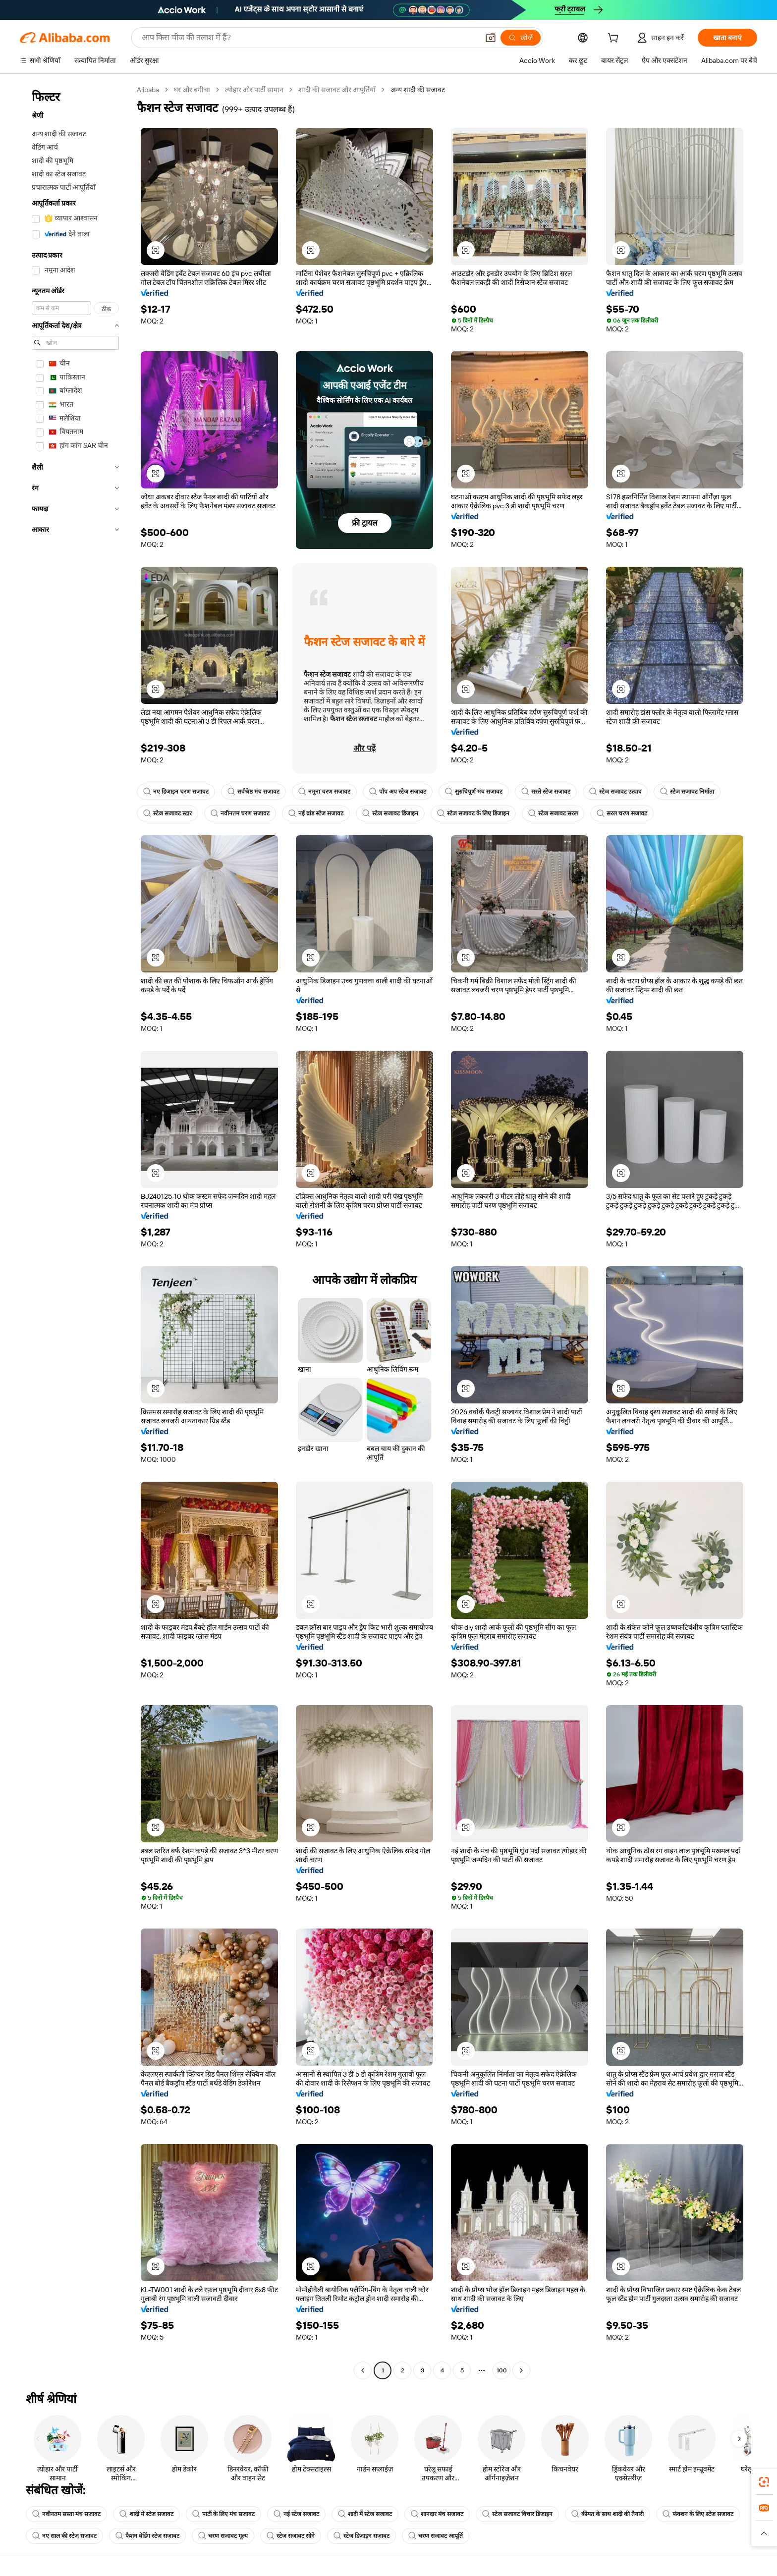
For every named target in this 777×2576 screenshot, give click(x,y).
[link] (764, 2482)
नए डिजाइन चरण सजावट (176, 792)
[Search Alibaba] (309, 37)
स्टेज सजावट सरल (553, 813)
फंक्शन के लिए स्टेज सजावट (698, 2514)
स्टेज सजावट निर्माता (687, 792)
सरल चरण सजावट (622, 813)
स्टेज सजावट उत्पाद (615, 792)
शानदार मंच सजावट (437, 2514)
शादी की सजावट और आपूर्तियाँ (337, 90)
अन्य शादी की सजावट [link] (417, 90)
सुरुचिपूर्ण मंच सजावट (473, 792)
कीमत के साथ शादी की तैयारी (607, 2514)
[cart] (615, 39)
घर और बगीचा (192, 90)
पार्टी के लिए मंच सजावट (223, 2514)
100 (502, 2370)
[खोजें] (520, 38)
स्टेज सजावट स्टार (167, 813)
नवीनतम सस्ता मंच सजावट (66, 2514)
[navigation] (75, 1231)
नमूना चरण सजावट (324, 792)
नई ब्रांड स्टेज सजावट (315, 813)
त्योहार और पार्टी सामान (254, 90)
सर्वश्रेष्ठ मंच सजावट (253, 792)
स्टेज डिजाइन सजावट (361, 2536)
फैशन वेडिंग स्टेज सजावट (147, 2536)
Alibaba (148, 90)
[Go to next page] (521, 2370)
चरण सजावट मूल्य (223, 2536)
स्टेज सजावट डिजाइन (390, 813)
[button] (491, 38)
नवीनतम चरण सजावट (240, 813)
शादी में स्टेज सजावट (146, 2514)
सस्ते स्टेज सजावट (545, 792)
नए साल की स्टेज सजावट (64, 2536)
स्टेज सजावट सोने (291, 2536)
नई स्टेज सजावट (296, 2514)
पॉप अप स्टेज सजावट (397, 792)
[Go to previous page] (363, 2370)
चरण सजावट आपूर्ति (435, 2536)
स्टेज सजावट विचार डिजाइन (517, 2514)
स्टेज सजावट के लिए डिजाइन (473, 813)
